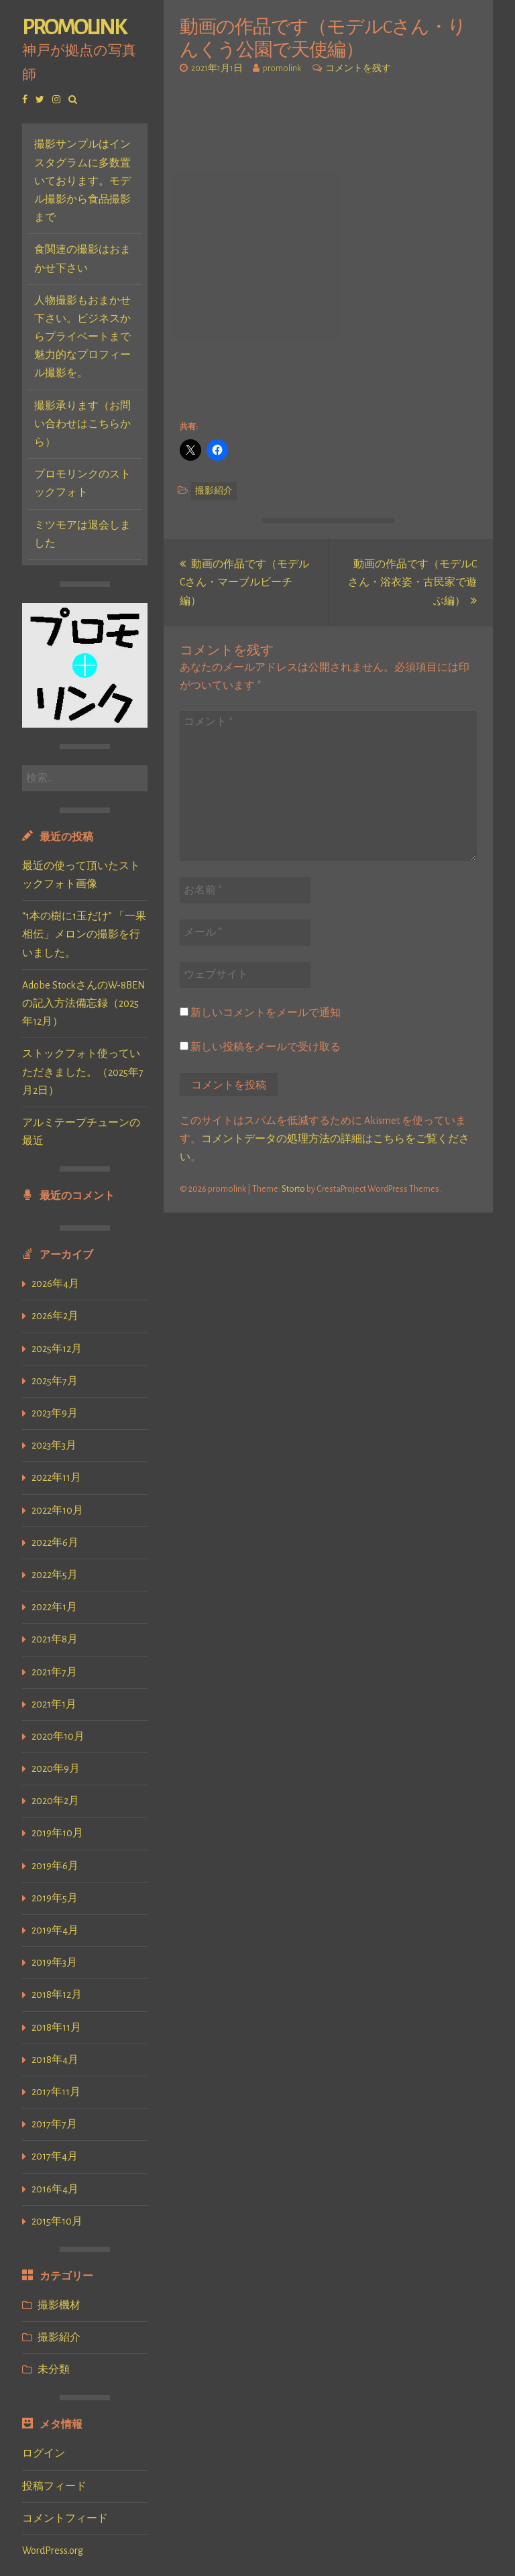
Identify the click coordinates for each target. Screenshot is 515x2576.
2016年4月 (55, 2189)
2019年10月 (57, 1833)
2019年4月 (55, 1930)
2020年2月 (55, 1800)
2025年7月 (55, 1381)
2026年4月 (55, 1283)
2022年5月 (55, 1574)
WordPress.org (52, 2550)
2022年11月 (56, 1477)
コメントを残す (358, 68)
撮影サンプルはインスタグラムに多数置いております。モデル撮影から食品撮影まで (82, 181)
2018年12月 (57, 1994)
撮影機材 (59, 2305)
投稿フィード (54, 2486)
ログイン (43, 2453)
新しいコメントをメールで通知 (265, 1012)
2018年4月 (55, 2059)
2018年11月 (56, 2027)
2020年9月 (56, 1768)
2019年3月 (54, 1962)
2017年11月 (56, 2091)
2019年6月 (55, 1865)
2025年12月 (57, 1348)
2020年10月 (58, 1736)
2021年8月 (55, 1639)
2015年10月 (57, 2221)
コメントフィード (65, 2518)
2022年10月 (57, 1510)
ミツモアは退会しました (82, 534)
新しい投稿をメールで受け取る (265, 1047)
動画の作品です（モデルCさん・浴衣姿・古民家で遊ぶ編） (412, 582)
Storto (293, 1189)
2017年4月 (55, 2156)
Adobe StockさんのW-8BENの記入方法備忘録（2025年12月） (84, 1003)
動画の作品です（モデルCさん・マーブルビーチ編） (244, 582)
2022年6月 (55, 1542)
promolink (73, 27)
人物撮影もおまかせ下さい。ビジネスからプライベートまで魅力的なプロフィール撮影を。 (82, 337)
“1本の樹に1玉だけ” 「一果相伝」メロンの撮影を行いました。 (84, 934)
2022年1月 (54, 1607)
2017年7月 (54, 2124)
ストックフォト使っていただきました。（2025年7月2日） (83, 1071)
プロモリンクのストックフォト (82, 483)
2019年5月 (55, 1898)
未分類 (54, 2369)
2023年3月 (54, 1445)
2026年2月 (55, 1315)
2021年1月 (54, 1704)
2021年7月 (54, 1672)
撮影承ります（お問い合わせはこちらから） (82, 423)
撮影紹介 (59, 2337)
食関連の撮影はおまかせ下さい (82, 258)
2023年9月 (55, 1413)
